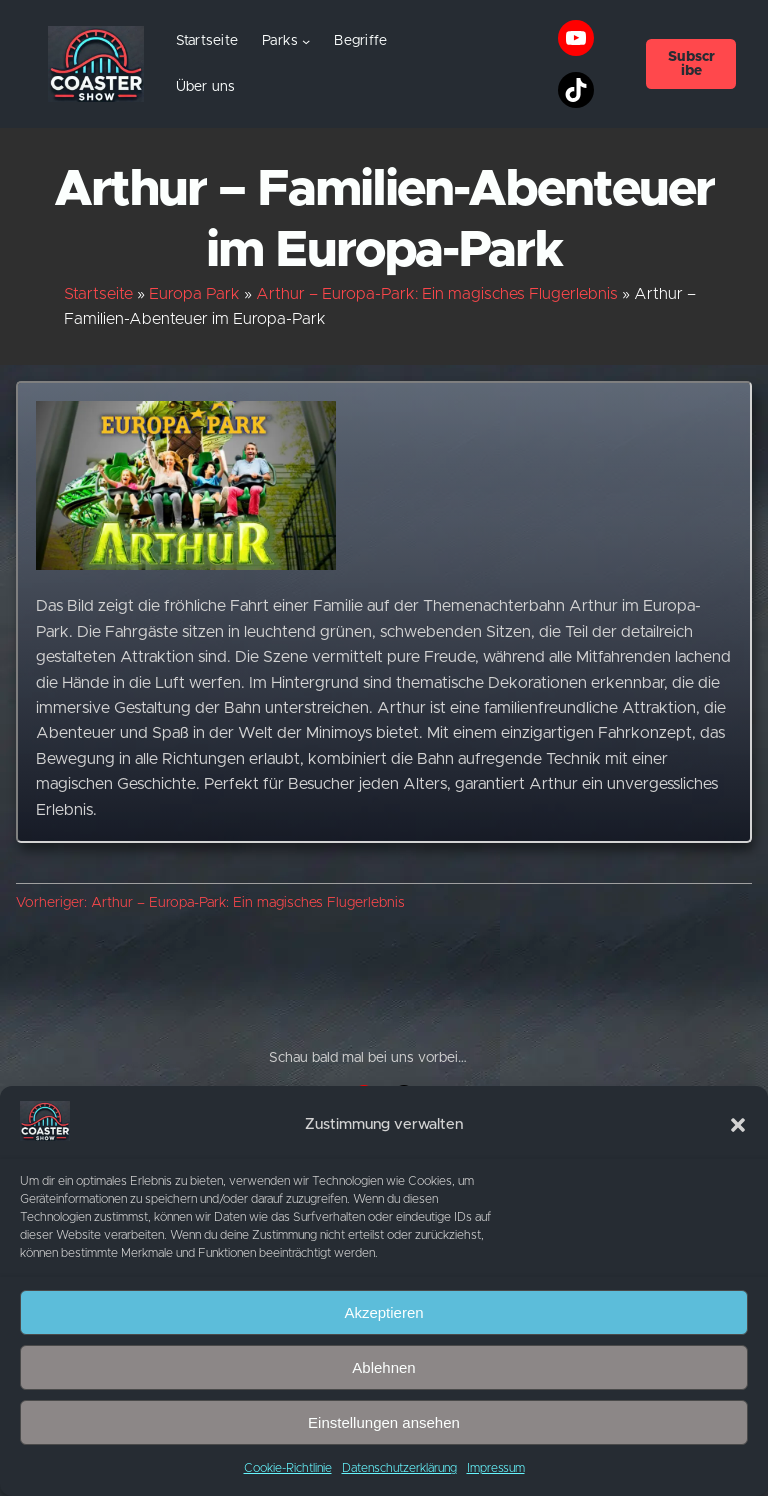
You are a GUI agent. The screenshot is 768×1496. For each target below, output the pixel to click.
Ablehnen (383, 1367)
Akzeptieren (383, 1312)
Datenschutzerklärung (399, 1468)
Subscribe (691, 64)
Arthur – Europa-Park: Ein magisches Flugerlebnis (437, 294)
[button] (738, 1125)
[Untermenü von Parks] (306, 41)
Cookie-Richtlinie (288, 1468)
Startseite (207, 41)
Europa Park (194, 294)
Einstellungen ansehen (384, 1422)
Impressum (496, 1468)
